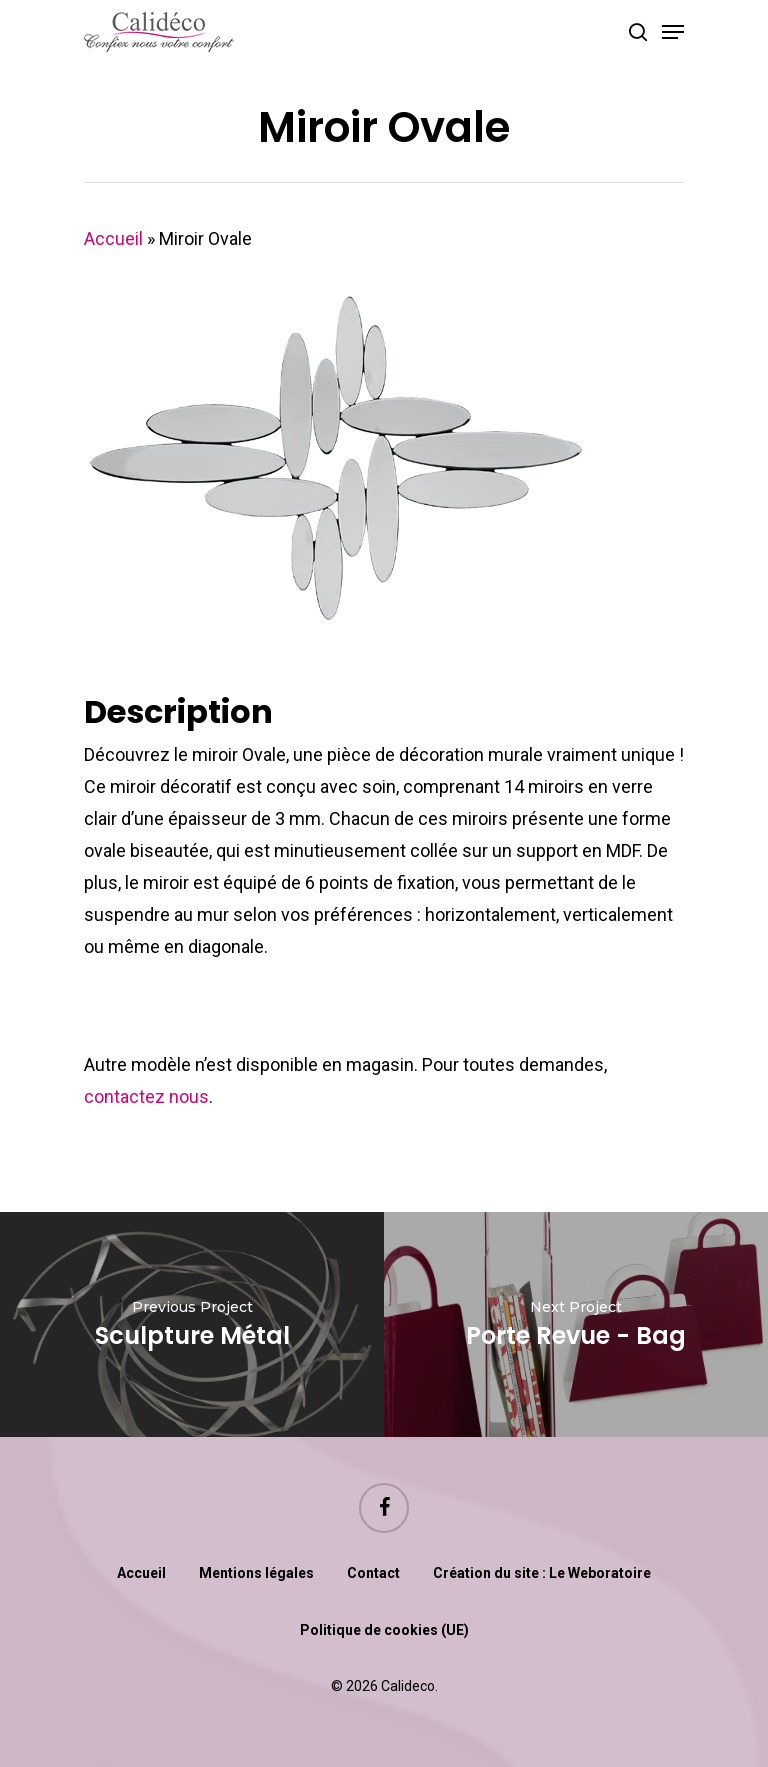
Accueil (113, 238)
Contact (373, 1573)
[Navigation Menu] (673, 32)
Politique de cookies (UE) (384, 1630)
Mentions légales (256, 1573)
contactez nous (146, 1096)
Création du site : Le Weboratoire (542, 1573)
